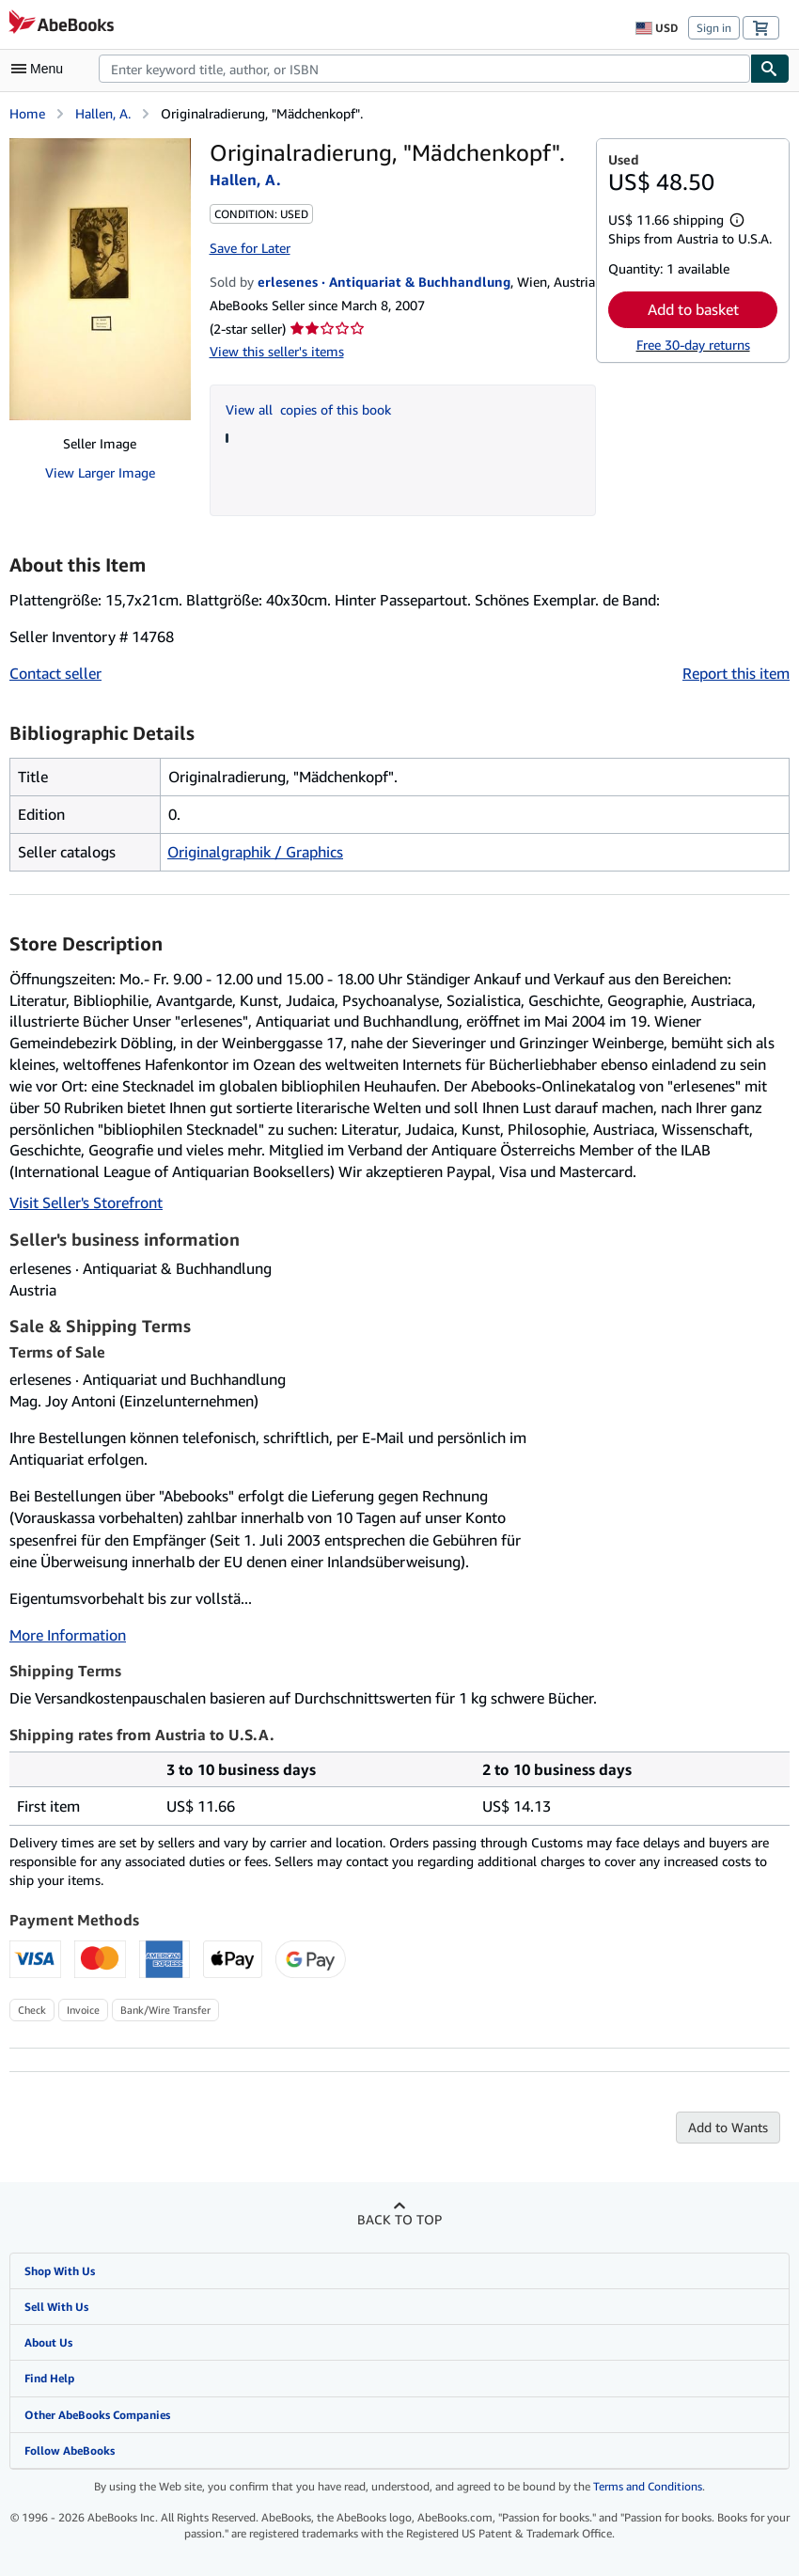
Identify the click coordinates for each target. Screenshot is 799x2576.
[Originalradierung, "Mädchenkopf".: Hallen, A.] (100, 279)
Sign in (714, 28)
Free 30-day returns (693, 345)
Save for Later (250, 248)
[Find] (770, 69)
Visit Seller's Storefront (86, 1202)
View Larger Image (100, 472)
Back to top (399, 2219)
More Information (67, 1635)
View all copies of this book (308, 409)
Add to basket (693, 309)
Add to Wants (728, 2127)
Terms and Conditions (647, 2486)
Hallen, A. (103, 113)
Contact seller (55, 673)
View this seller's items (277, 351)
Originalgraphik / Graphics (255, 851)
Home (27, 113)
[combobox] (424, 69)
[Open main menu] (41, 69)
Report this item (736, 673)
